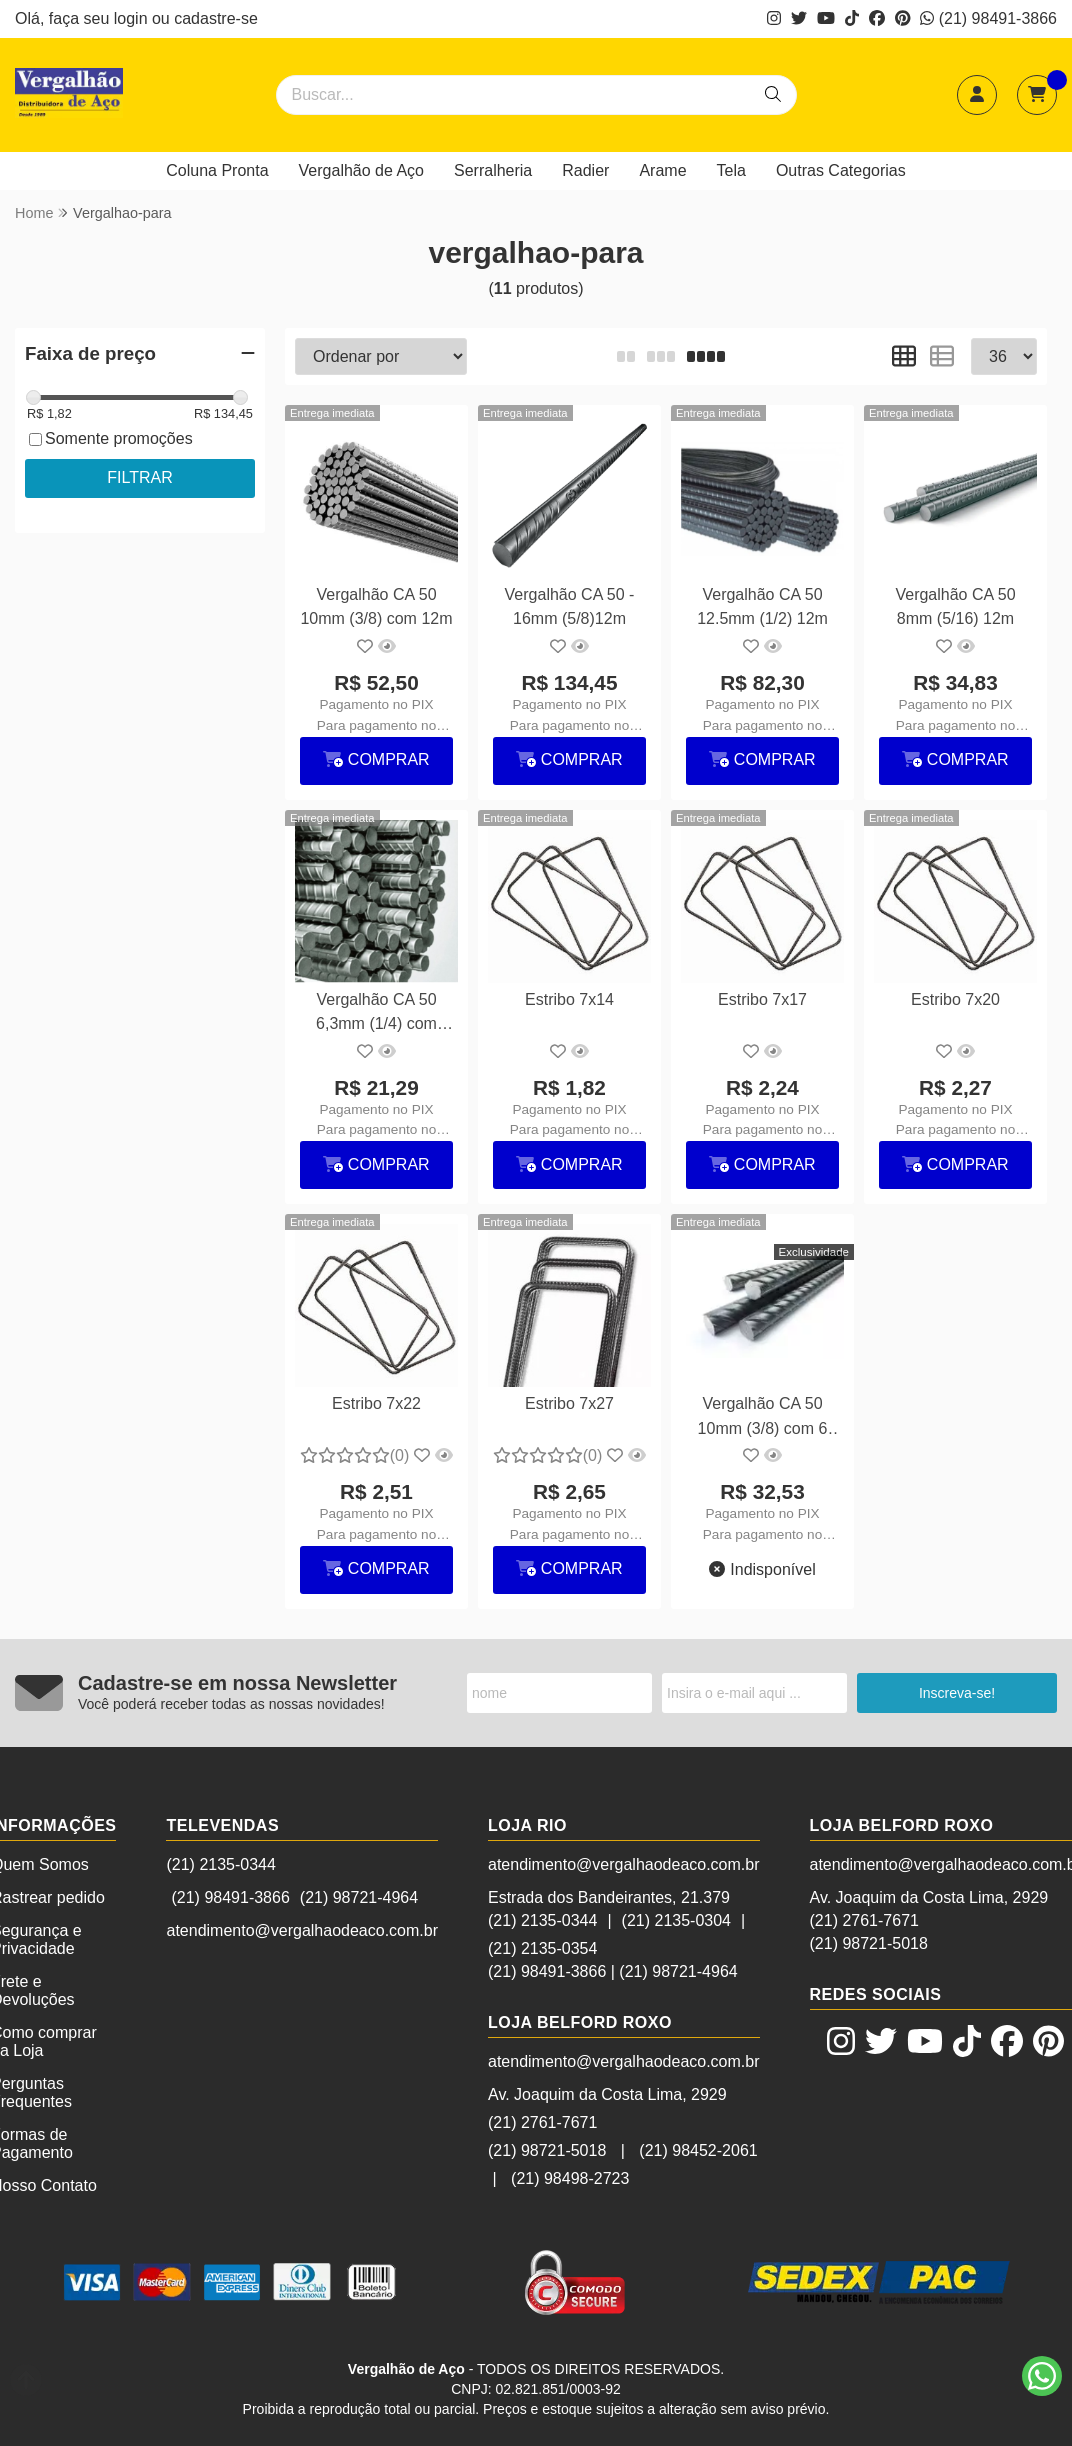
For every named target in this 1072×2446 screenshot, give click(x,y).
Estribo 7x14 (569, 999)
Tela (731, 170)
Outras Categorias (841, 170)
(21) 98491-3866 (988, 18)
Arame (662, 170)
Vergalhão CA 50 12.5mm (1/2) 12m (762, 606)
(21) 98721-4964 (359, 1897)
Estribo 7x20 (955, 999)
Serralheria (493, 170)
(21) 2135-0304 (676, 1920)
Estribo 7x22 (376, 1403)
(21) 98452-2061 (698, 2150)
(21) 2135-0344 (220, 1864)
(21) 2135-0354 (542, 1948)
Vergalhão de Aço (361, 170)
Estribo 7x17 (762, 999)
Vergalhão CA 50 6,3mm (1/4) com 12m (376, 1014)
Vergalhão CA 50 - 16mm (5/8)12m (570, 606)
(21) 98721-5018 (547, 2150)
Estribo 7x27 (569, 1403)
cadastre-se (216, 18)
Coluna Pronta (217, 170)
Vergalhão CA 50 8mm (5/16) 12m (955, 606)
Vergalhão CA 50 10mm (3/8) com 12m (376, 606)
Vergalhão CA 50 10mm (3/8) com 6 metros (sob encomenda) (763, 1418)
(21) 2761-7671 (542, 2122)
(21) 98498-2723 (570, 2178)
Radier (585, 170)
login (133, 18)
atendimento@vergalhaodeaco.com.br (302, 1930)
